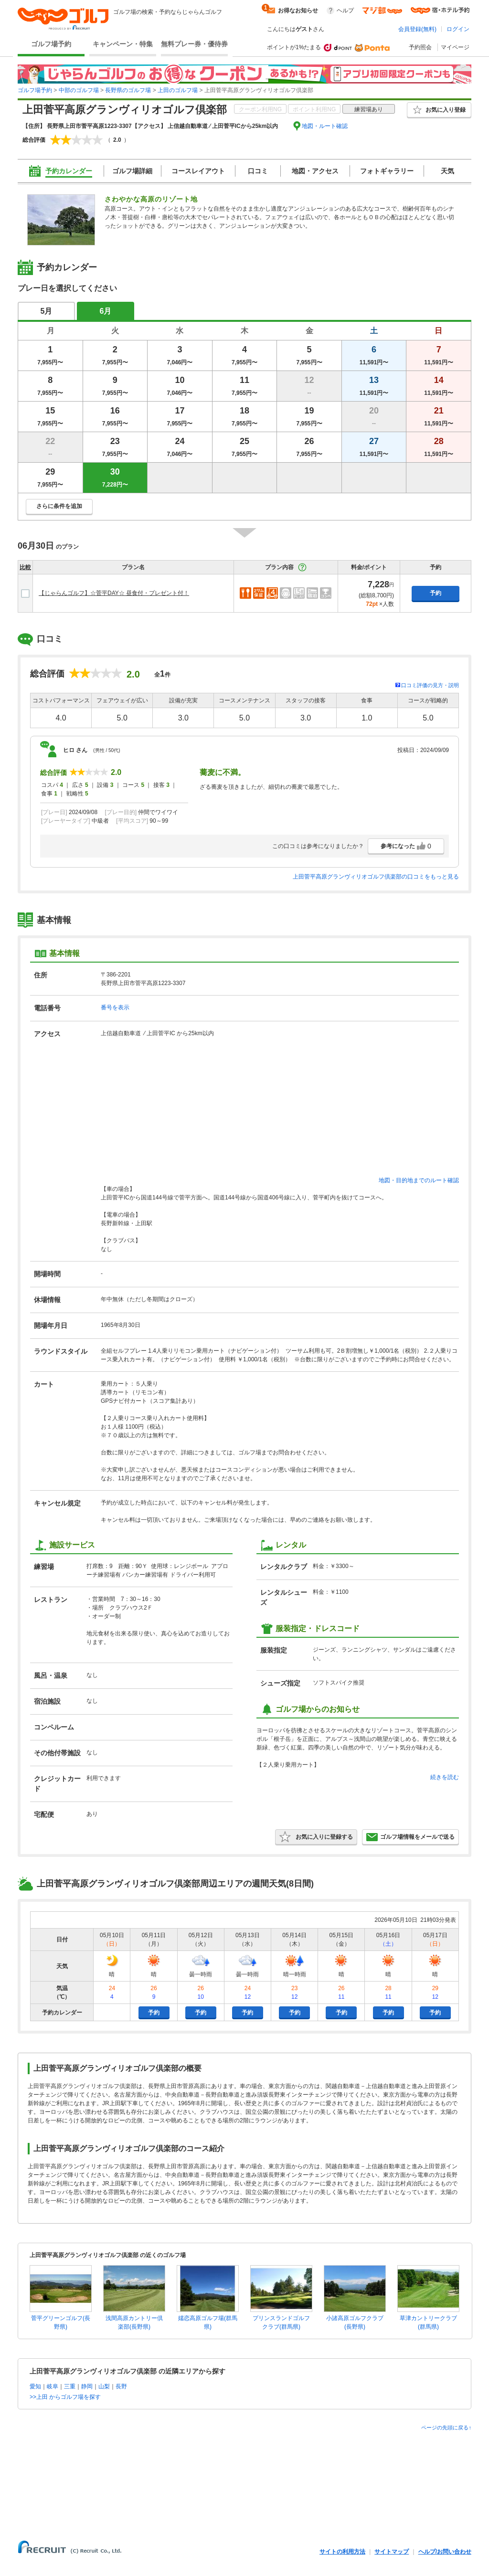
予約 (435, 593)
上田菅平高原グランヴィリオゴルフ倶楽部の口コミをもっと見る (376, 876)
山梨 (104, 2386)
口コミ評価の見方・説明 (430, 685)
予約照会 (420, 47)
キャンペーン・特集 (123, 44)
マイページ (455, 47)
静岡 (87, 2386)
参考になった (406, 846)
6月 (106, 311)
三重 (69, 2386)
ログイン (457, 29)
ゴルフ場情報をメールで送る (410, 1837)
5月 (47, 311)
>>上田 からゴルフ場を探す (65, 2397)
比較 (25, 567)
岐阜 (52, 2386)
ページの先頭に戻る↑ (446, 2427)
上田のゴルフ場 (178, 90)
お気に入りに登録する (316, 1837)
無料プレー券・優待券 (194, 44)
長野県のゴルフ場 (128, 90)
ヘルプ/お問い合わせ (444, 2551)
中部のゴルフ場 (79, 90)
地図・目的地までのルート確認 (419, 1180)
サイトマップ (391, 2551)
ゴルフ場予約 (51, 44)
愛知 (35, 2386)
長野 (121, 2386)
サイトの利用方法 (342, 2551)
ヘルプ (345, 10)
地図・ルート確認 (325, 126)
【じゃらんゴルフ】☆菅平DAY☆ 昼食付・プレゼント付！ (114, 593)
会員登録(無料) (417, 29)
